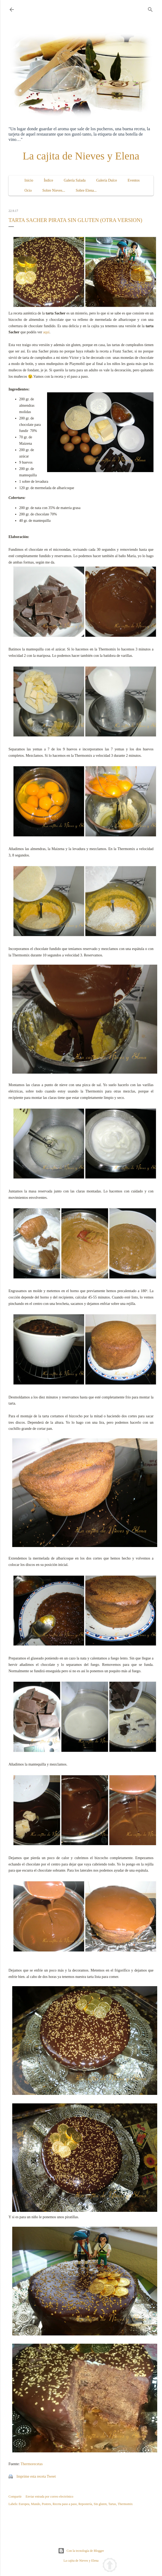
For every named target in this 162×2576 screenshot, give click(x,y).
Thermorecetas (31, 2464)
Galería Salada (75, 180)
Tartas (112, 2504)
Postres (46, 2504)
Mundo (35, 2504)
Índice (48, 180)
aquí (46, 332)
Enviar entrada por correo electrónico (49, 2496)
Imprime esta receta (31, 2476)
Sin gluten (100, 2504)
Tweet (51, 2476)
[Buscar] (150, 8)
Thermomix (125, 2504)
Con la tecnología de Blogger (81, 2551)
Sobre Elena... (86, 190)
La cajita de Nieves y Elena (81, 156)
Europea (24, 2504)
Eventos (134, 180)
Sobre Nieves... (53, 190)
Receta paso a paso (65, 2504)
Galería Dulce (106, 180)
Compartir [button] (15, 2496)
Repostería (85, 2504)
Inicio (28, 180)
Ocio (28, 190)
